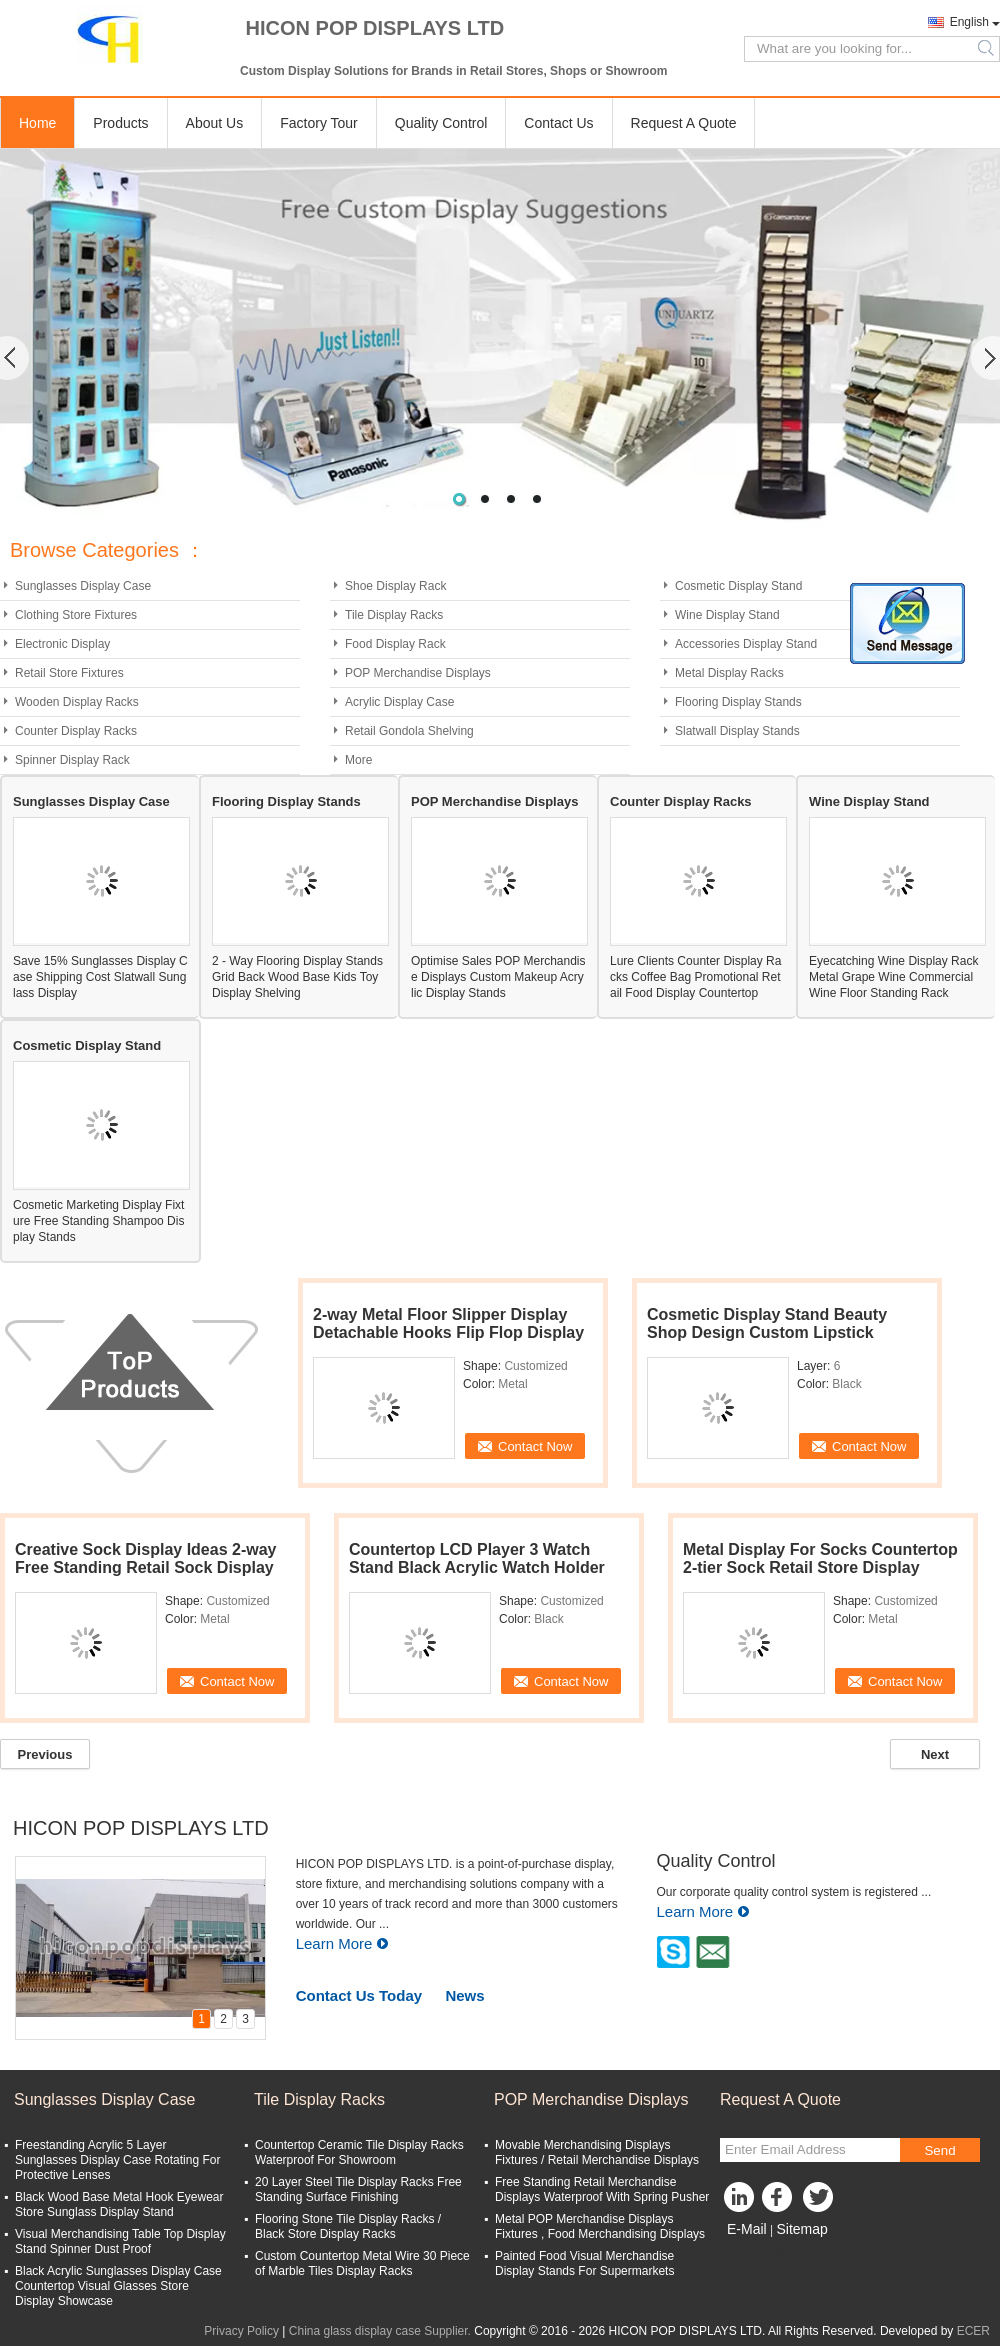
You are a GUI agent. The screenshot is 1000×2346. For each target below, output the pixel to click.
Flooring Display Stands (738, 702)
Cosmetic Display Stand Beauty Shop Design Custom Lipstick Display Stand (767, 1332)
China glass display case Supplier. (381, 2331)
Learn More (343, 1943)
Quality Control (441, 123)
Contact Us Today (359, 1995)
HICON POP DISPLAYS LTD (141, 1828)
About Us (215, 123)
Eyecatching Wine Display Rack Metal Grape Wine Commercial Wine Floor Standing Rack (893, 977)
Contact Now (535, 1446)
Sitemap (801, 2229)
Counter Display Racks (76, 731)
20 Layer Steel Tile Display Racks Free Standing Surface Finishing (358, 2189)
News (464, 1995)
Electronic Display (62, 644)
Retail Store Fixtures (69, 673)
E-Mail (747, 2229)
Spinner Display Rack (72, 760)
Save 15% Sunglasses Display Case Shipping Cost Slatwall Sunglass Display (100, 977)
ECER (973, 2331)
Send (939, 2150)
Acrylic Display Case (399, 702)
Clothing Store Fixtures (76, 615)
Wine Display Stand (727, 615)
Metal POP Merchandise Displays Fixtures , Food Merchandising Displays (600, 2226)
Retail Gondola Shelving (409, 731)
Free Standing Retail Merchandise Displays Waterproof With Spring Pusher (602, 2189)
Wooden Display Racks (77, 702)
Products (120, 123)
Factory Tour (319, 123)
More (358, 760)
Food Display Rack (395, 644)
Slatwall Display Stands (737, 731)
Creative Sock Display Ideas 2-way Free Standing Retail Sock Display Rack (145, 1567)
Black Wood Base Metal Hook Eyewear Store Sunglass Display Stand (119, 2204)
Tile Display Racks (394, 615)
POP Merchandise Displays (418, 673)
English (969, 22)
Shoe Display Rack (395, 586)
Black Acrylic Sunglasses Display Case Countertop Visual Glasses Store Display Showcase (118, 2286)
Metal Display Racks (729, 673)
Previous (45, 1754)
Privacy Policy (241, 2331)
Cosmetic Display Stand (738, 586)
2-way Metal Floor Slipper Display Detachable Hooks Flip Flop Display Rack (448, 1332)
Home (37, 123)
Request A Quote (684, 123)
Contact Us (558, 123)
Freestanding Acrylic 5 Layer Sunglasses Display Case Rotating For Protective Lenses (117, 2160)
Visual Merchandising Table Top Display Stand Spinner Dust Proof (120, 2241)
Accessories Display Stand (746, 644)
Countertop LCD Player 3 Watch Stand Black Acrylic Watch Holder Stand (477, 1567)
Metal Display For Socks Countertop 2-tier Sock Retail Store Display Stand (820, 1567)
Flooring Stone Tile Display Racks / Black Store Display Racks (348, 2226)
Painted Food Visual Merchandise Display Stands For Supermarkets (584, 2263)
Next (935, 1754)
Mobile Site (755, 2254)
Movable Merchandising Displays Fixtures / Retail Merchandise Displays (597, 2152)
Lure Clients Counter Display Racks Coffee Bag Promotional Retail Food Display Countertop (695, 977)
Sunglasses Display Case (83, 586)
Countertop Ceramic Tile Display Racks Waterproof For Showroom (359, 2152)
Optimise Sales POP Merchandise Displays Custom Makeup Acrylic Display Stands (498, 977)
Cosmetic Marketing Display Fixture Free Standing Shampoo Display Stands (98, 1221)
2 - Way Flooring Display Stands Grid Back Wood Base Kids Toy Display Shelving (297, 977)
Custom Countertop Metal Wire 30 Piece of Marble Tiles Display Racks (362, 2263)
